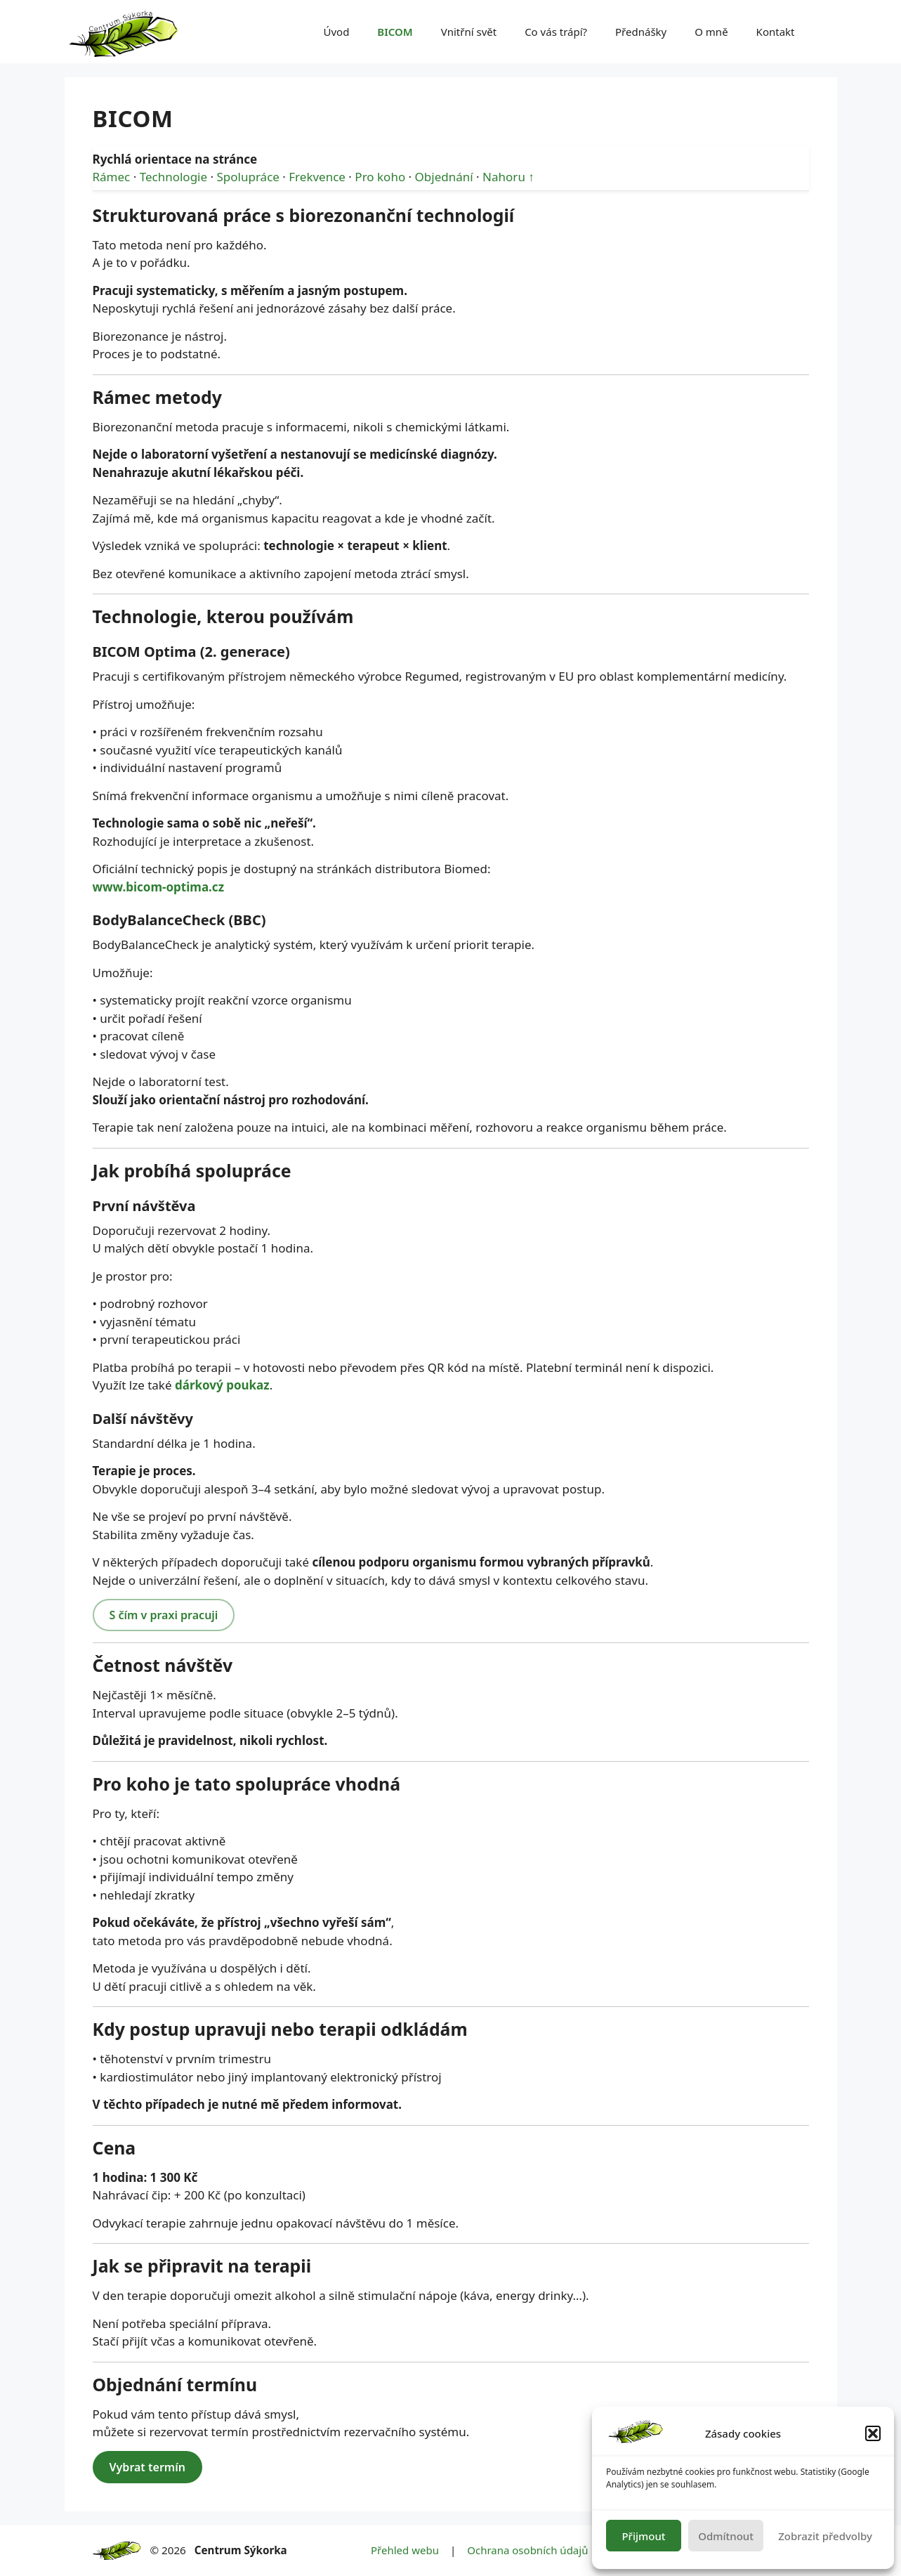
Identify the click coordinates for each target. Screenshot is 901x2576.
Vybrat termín (147, 2467)
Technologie (173, 177)
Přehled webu (405, 2550)
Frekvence (317, 177)
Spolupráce (248, 177)
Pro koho (380, 177)
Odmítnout (726, 2536)
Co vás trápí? (556, 32)
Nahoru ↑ (508, 177)
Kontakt (775, 32)
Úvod (336, 32)
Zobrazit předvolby (825, 2536)
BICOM (394, 32)
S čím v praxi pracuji (164, 1615)
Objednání (444, 177)
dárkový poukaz (222, 1385)
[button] (873, 2433)
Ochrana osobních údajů (527, 2550)
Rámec (112, 177)
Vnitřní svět (468, 32)
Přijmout (643, 2536)
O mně (711, 32)
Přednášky (640, 32)
